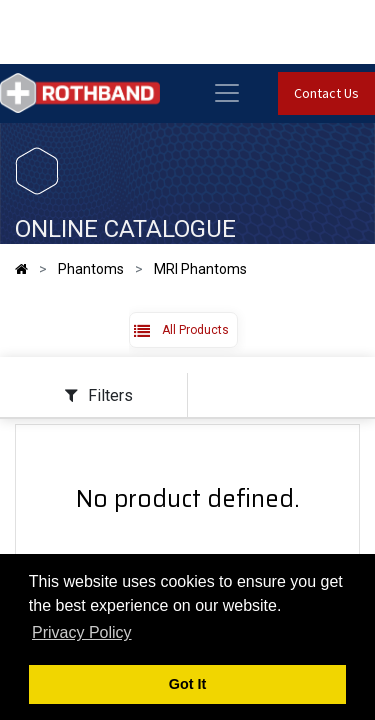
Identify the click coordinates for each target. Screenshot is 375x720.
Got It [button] (188, 684)
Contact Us (326, 93)
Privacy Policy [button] (82, 632)
